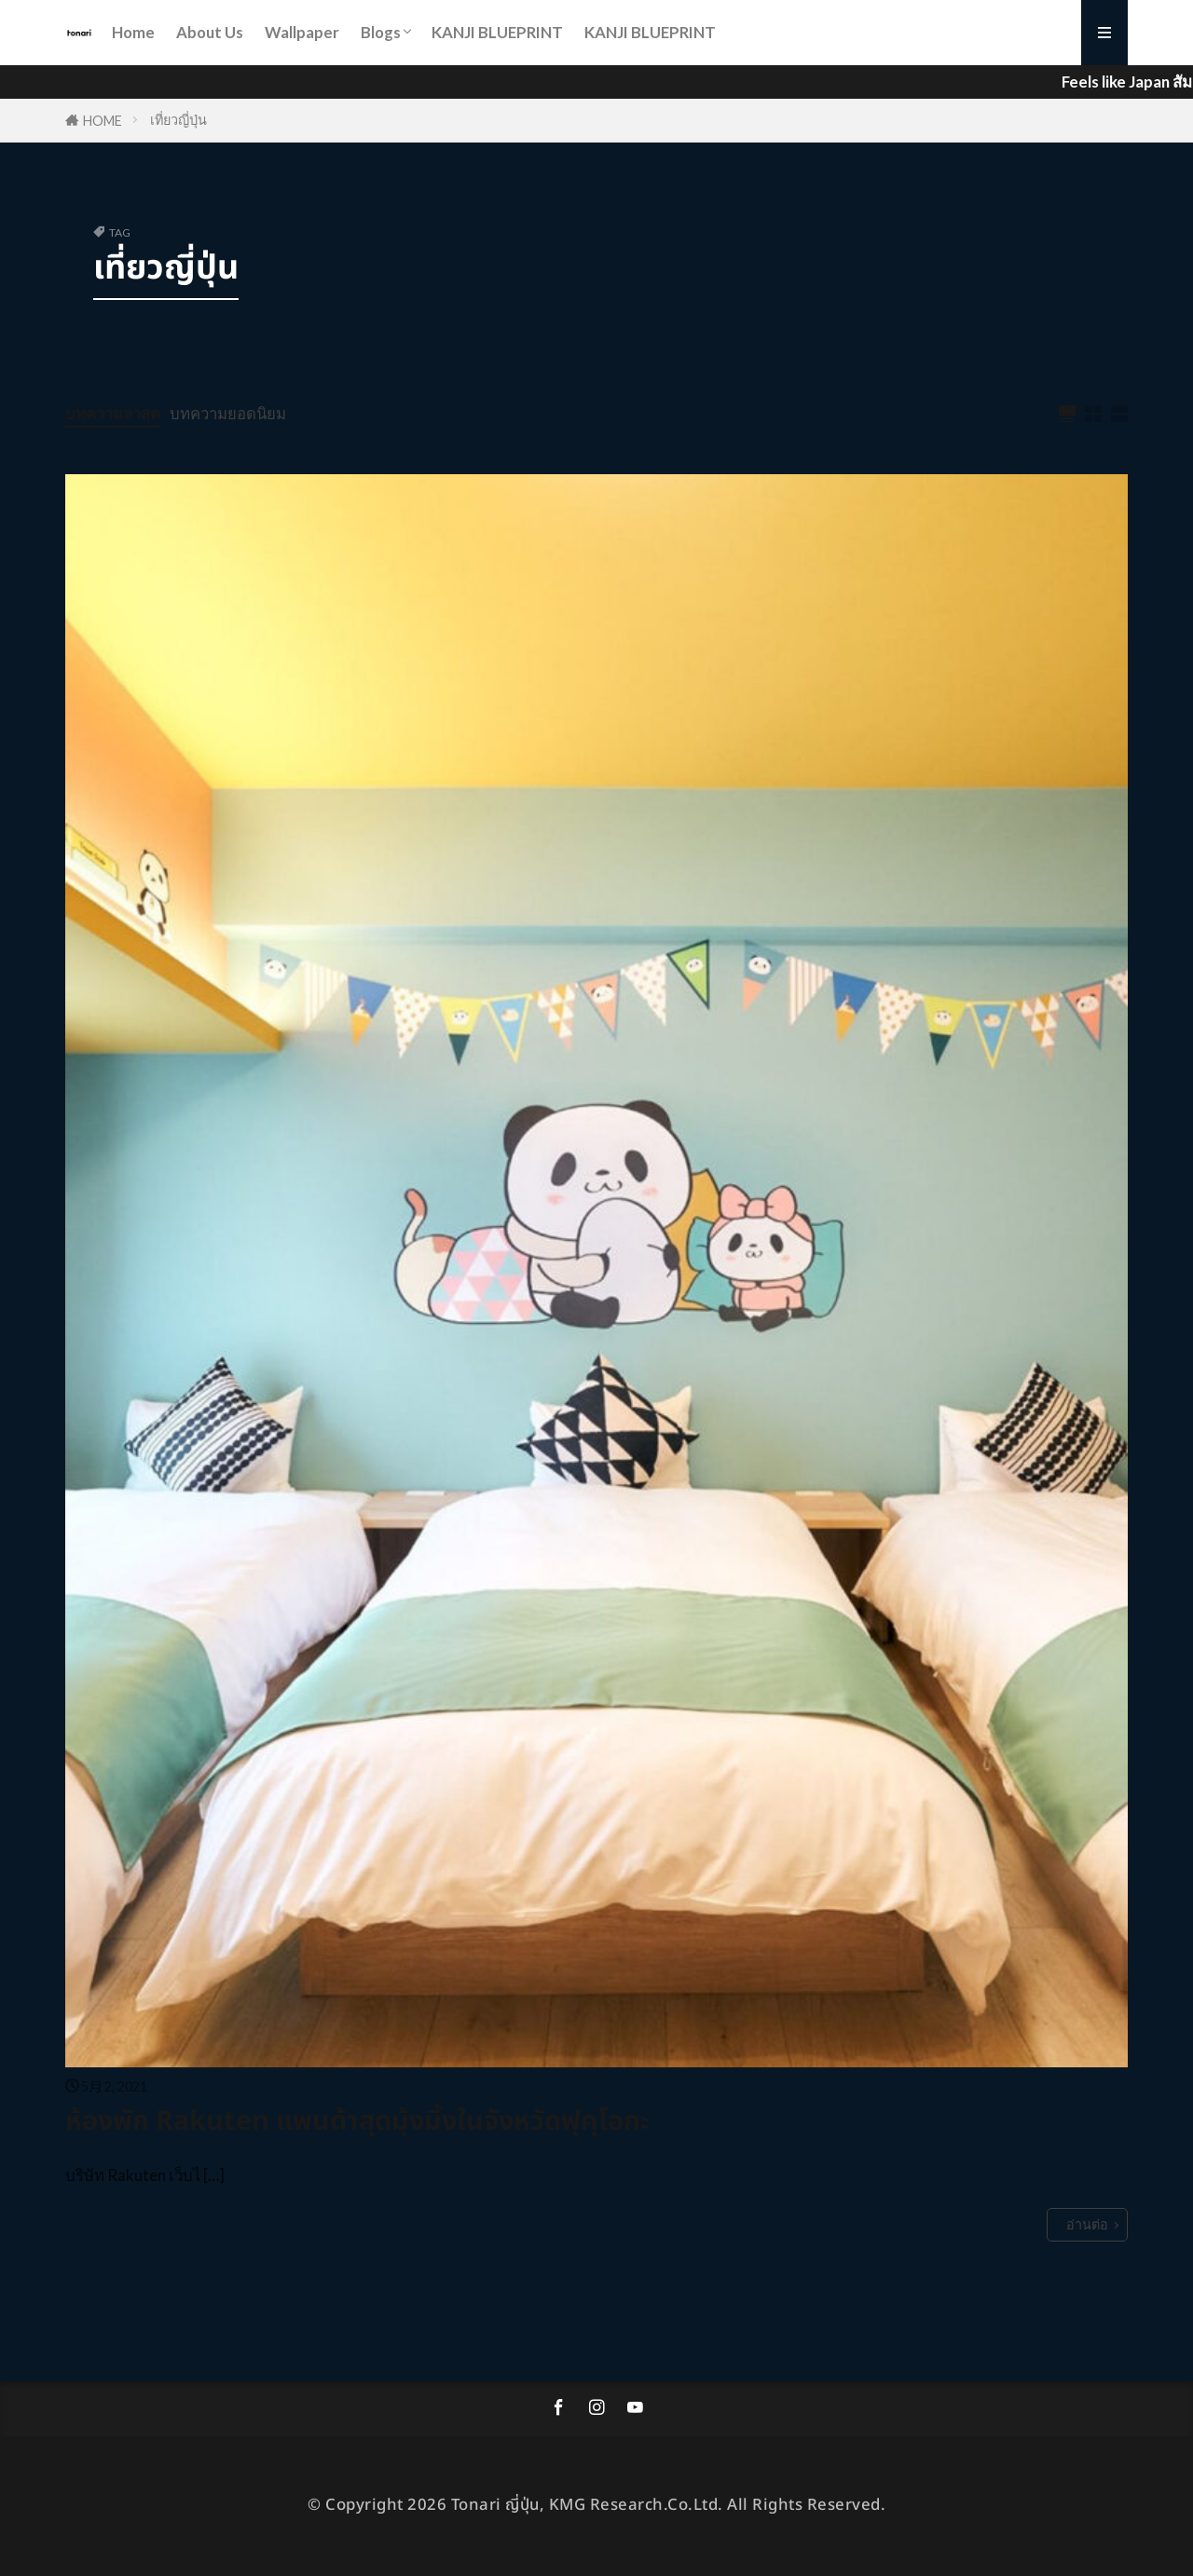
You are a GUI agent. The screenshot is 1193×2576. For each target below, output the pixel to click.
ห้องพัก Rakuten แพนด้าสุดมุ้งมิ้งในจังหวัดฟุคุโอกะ (357, 2122)
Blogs (381, 32)
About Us (209, 32)
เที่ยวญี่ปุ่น (178, 120)
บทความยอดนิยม (228, 413)
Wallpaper (302, 32)
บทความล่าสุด (112, 413)
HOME (102, 121)
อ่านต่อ (1087, 2224)
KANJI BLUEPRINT (497, 32)
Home (133, 32)
